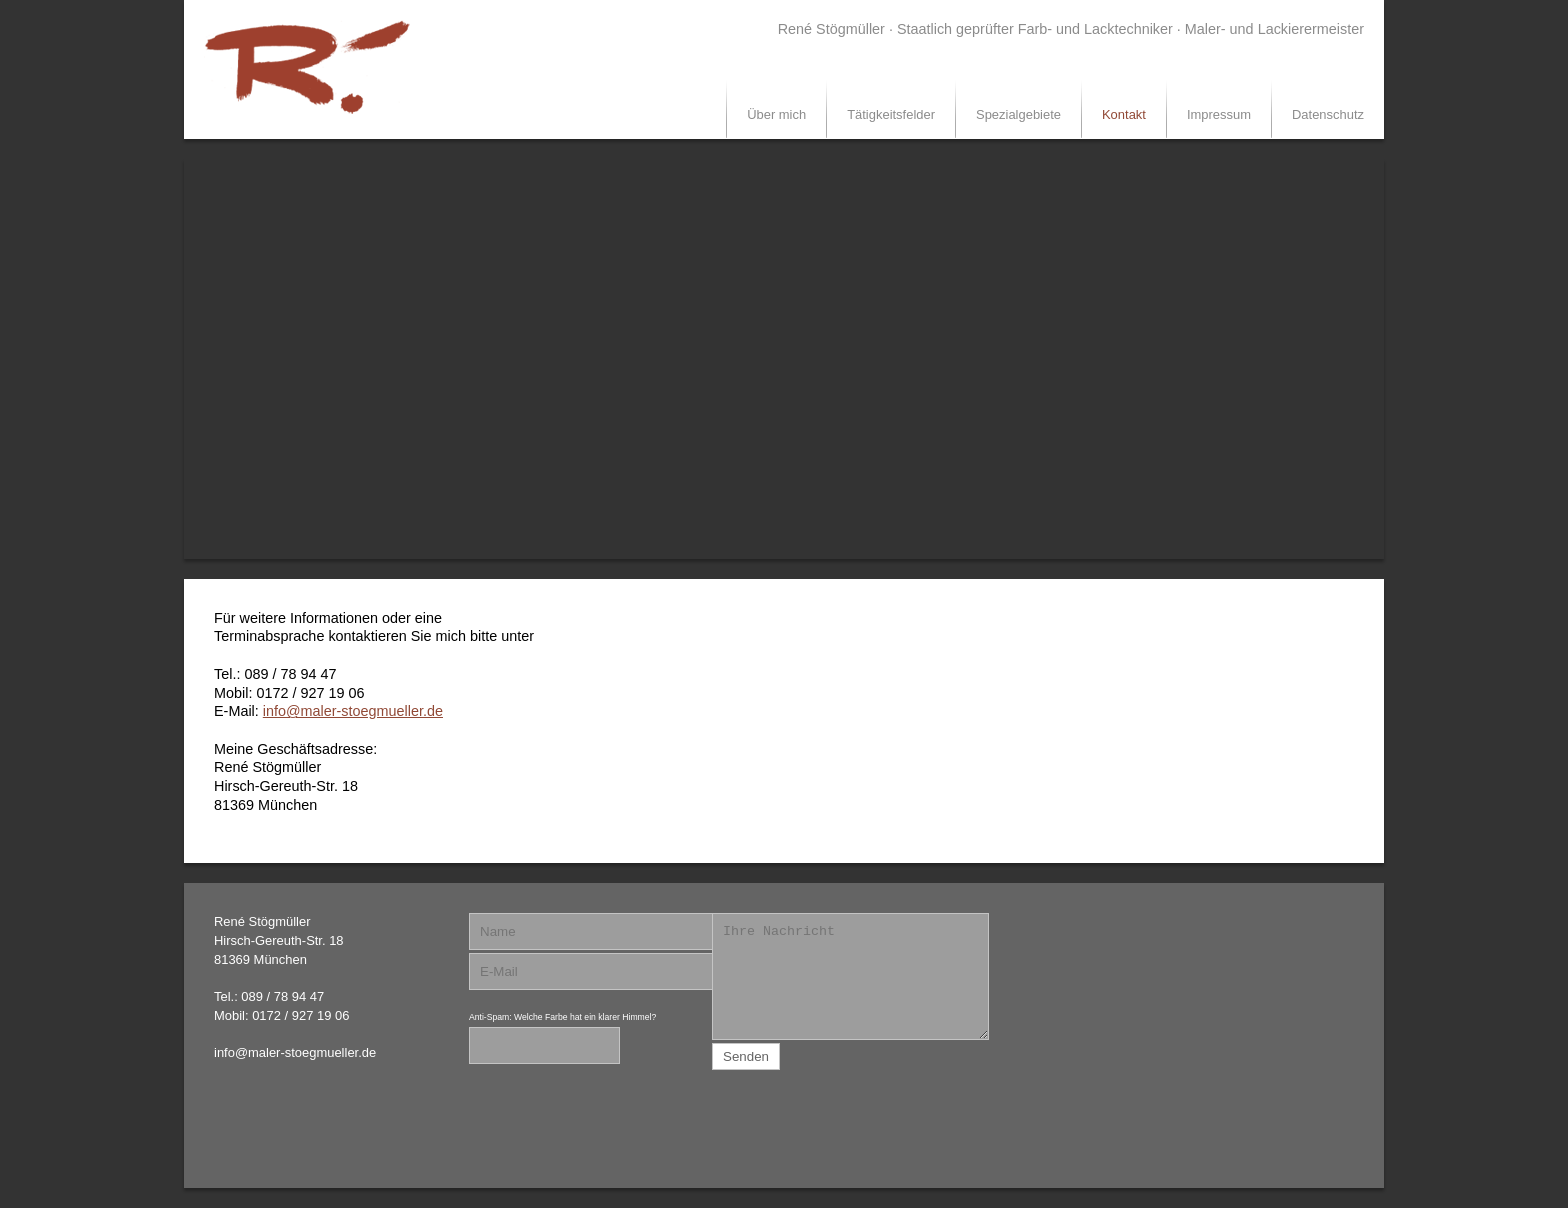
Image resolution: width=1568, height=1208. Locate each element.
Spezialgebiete (1018, 114)
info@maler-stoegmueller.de (353, 711)
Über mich (776, 114)
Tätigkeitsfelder (891, 114)
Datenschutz (1328, 114)
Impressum (1219, 114)
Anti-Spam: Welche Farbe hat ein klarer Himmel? (562, 1017)
